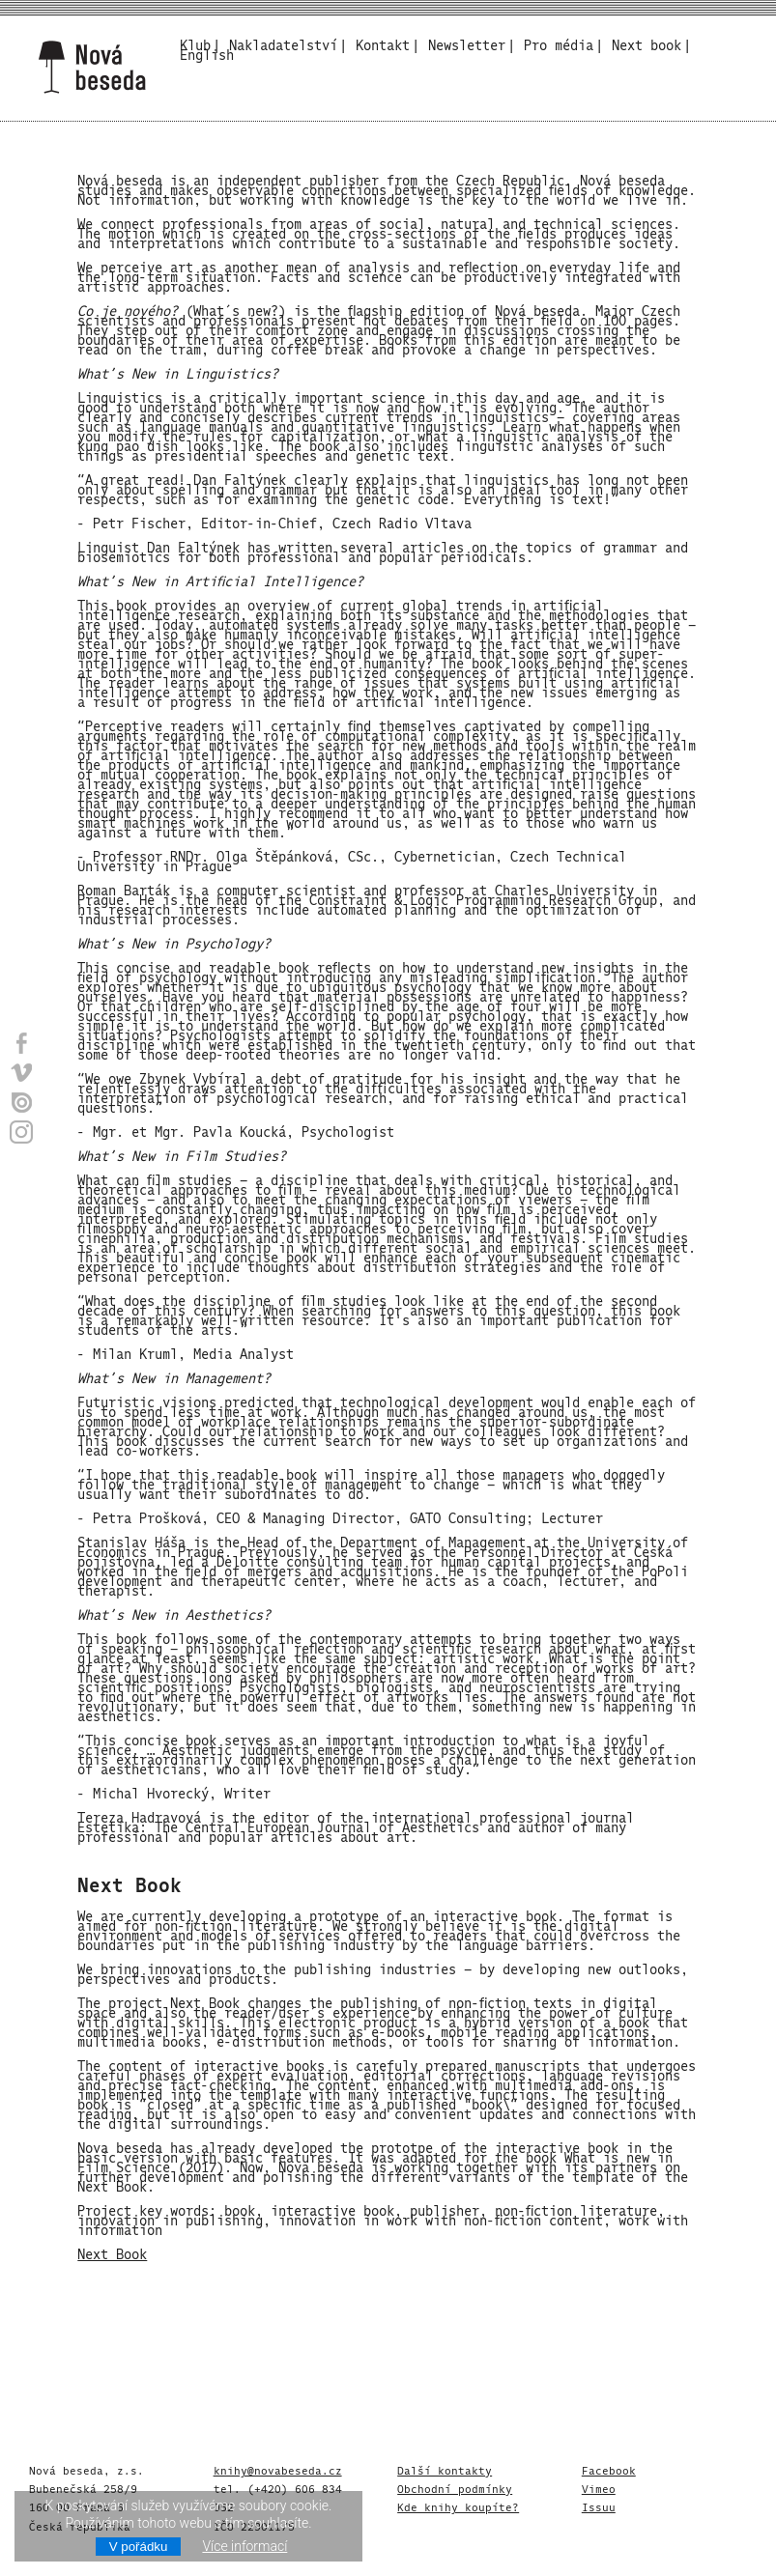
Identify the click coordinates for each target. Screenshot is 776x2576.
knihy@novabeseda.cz (278, 2469)
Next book (646, 43)
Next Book (112, 2252)
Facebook (609, 2469)
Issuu (599, 2505)
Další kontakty (444, 2469)
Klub (195, 43)
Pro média (558, 43)
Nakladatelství (283, 43)
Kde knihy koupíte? (458, 2505)
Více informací (244, 2546)
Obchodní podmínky (454, 2487)
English (207, 52)
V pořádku (138, 2546)
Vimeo (599, 2487)
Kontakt (383, 43)
